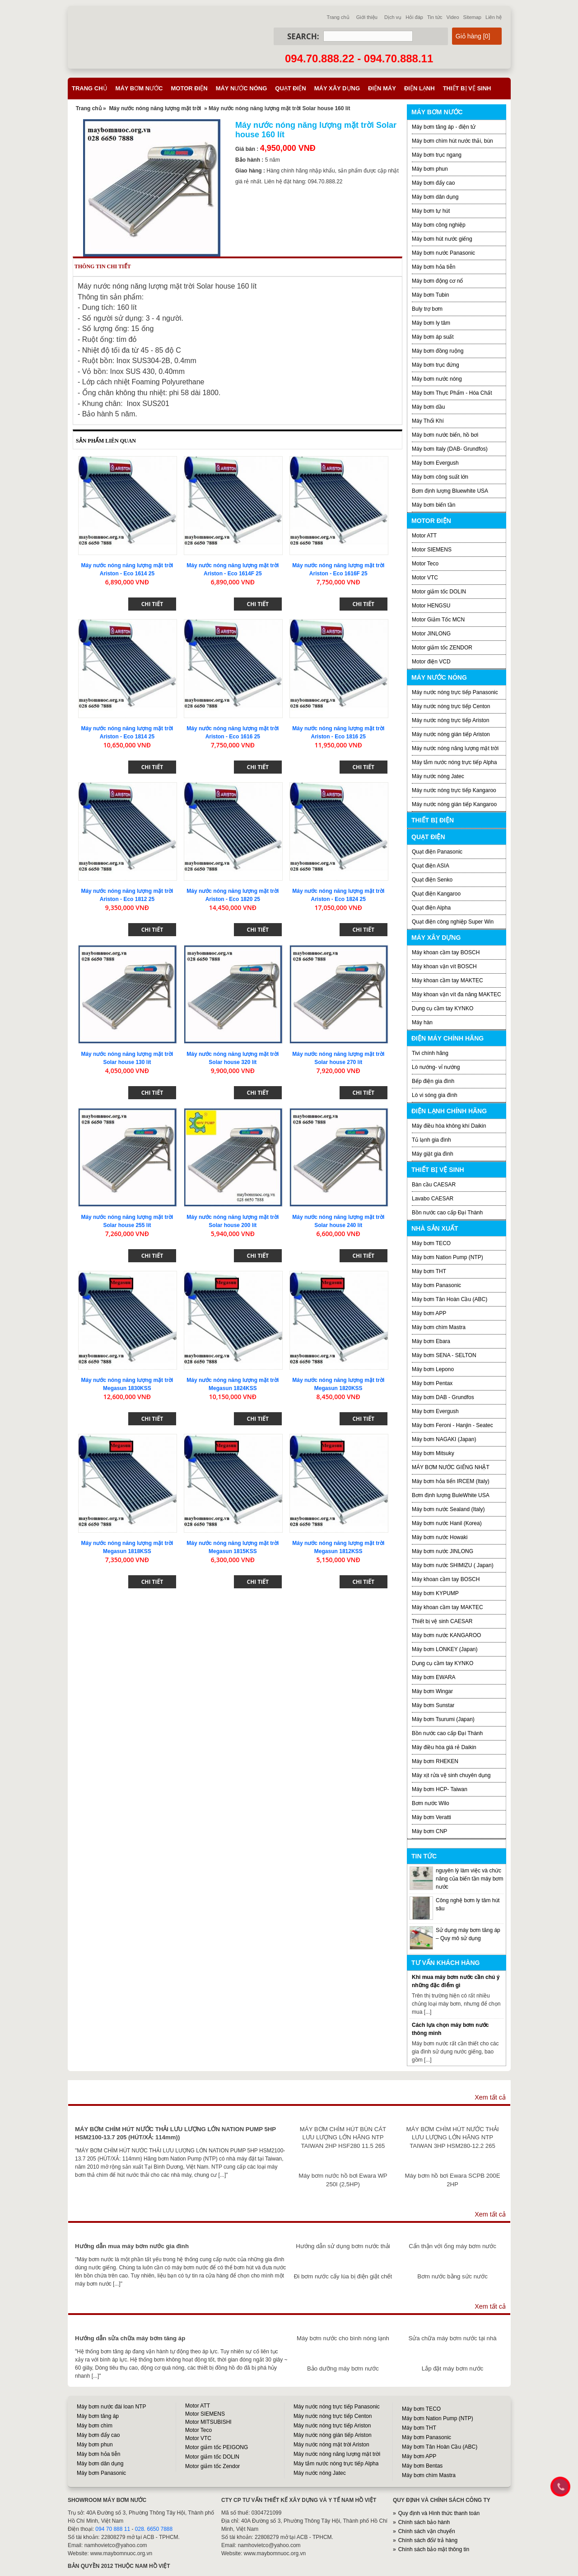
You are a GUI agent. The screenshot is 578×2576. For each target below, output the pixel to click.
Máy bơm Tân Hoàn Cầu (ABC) (449, 1299)
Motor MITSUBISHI (208, 2422)
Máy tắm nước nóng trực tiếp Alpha (454, 762)
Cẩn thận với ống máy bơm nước (452, 2246)
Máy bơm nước (139, 88)
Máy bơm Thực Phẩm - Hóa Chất (452, 393)
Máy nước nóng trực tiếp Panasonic (455, 692)
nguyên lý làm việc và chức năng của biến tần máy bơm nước (469, 1878)
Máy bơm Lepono (433, 1369)
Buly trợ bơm (427, 309)
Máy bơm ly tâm (431, 323)
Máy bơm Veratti (431, 1817)
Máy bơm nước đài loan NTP (111, 2406)
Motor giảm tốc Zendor (212, 2466)
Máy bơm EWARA (434, 1677)
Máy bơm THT (429, 1271)
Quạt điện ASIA (430, 866)
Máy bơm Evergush (435, 463)
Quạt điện (290, 88)
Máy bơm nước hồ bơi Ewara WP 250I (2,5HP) (342, 2179)
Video (453, 17)
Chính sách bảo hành (424, 2522)
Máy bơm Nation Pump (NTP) (447, 1257)
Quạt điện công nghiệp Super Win (453, 922)
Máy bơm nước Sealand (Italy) (448, 1509)
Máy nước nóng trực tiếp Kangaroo (454, 790)
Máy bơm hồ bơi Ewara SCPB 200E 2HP (452, 2179)
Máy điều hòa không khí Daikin (449, 1126)
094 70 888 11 (112, 2529)
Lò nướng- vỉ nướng (436, 1067)
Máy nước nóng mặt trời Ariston (331, 2444)
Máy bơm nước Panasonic (443, 253)
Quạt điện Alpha (431, 908)
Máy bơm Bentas (422, 2466)
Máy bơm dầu (428, 407)
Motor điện (189, 88)
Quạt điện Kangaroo (436, 894)
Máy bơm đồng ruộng (437, 351)
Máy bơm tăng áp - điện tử (443, 127)
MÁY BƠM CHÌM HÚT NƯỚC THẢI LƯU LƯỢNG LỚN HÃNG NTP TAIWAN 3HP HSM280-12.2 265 (452, 2137)
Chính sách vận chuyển (426, 2531)
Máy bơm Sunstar (433, 1705)
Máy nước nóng (241, 88)
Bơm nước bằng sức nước (452, 2276)
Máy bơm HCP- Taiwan (439, 1789)
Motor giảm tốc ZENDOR (442, 647)
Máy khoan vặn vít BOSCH (444, 966)
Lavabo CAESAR (432, 1198)
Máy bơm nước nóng (437, 379)
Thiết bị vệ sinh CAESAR (442, 1621)
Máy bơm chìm (94, 2425)
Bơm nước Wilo (430, 1803)
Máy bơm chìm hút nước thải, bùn (452, 141)
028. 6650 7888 (153, 2529)
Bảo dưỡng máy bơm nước (343, 2368)
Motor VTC (425, 577)
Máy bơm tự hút (431, 211)
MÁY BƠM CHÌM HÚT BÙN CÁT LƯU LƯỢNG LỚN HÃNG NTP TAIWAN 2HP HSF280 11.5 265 (343, 2137)
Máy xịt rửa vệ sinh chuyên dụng (451, 1775)
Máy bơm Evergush (435, 1411)
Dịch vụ (392, 17)
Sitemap (472, 17)
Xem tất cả (490, 2097)
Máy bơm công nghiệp (439, 225)
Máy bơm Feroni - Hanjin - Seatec (452, 1425)
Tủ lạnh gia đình (431, 1140)
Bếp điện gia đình (433, 1081)
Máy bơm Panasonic (436, 1285)
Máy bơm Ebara (431, 1341)
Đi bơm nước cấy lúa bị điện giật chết (343, 2276)
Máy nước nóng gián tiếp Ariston (451, 734)
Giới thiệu (367, 17)
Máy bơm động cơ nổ (437, 281)
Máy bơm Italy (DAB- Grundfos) (450, 449)
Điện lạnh (419, 88)
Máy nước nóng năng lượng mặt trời (155, 108)
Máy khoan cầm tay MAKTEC (447, 980)
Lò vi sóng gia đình (434, 1095)
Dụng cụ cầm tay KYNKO (442, 1008)
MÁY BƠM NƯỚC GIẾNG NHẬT (450, 1467)
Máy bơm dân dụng (435, 197)
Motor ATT (424, 535)
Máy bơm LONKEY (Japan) (445, 1649)
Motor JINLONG (431, 633)
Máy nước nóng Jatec (438, 776)
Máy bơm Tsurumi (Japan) (443, 1719)
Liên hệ (493, 17)
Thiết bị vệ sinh (467, 88)
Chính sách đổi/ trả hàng (427, 2540)
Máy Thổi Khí (428, 421)
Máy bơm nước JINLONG (442, 1551)
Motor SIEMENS (432, 549)
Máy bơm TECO (431, 1243)
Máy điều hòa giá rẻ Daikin (444, 1747)
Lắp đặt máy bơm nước (452, 2368)
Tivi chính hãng (430, 1053)
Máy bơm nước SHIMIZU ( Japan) (453, 1565)
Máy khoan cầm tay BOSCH (446, 952)
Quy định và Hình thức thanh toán (439, 2513)
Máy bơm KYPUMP (435, 1593)
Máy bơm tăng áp (98, 2416)
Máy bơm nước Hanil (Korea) (447, 1523)
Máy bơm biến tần (433, 505)
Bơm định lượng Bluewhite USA (450, 491)
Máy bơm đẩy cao (433, 183)
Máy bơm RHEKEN (435, 1761)
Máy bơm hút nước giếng (442, 239)
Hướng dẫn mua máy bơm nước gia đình (132, 2246)
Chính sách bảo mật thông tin (433, 2549)
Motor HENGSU (431, 605)
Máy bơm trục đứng (435, 365)
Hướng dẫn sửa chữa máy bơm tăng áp (130, 2338)
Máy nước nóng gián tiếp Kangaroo (454, 804)
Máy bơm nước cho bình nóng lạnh (343, 2338)
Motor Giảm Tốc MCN (438, 619)
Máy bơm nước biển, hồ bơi (445, 435)
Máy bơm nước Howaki (439, 1537)
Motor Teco (425, 563)
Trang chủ (338, 17)
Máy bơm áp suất (433, 337)
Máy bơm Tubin (430, 295)
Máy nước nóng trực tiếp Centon (451, 706)
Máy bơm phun (430, 169)
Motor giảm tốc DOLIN (439, 591)
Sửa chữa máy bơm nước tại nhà (452, 2338)
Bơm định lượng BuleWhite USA (450, 1495)
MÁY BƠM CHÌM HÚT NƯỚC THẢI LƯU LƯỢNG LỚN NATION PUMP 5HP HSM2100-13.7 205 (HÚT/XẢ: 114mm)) (175, 2133)
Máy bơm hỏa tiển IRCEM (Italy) (450, 1481)
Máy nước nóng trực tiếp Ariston (450, 720)
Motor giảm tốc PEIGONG (216, 2447)
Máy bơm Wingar (432, 1691)
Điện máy (382, 88)
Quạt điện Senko (432, 880)
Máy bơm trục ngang (436, 155)
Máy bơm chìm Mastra (439, 1327)
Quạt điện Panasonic (437, 852)
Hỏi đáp (414, 17)
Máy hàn (422, 1022)
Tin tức (435, 17)
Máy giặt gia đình (432, 1154)
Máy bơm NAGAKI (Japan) (444, 1439)
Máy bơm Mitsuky (433, 1453)
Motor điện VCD (431, 661)
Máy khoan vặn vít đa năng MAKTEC (456, 994)
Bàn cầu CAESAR (434, 1184)
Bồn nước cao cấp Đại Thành (447, 1212)
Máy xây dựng (337, 88)
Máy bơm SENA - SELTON (444, 1355)
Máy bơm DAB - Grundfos (443, 1397)
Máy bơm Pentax (432, 1383)
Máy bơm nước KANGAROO (446, 1635)
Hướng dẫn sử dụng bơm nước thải (343, 2246)
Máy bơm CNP (429, 1831)
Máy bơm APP (429, 1313)
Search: (303, 36)
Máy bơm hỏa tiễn (433, 267)
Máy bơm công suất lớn (440, 477)
